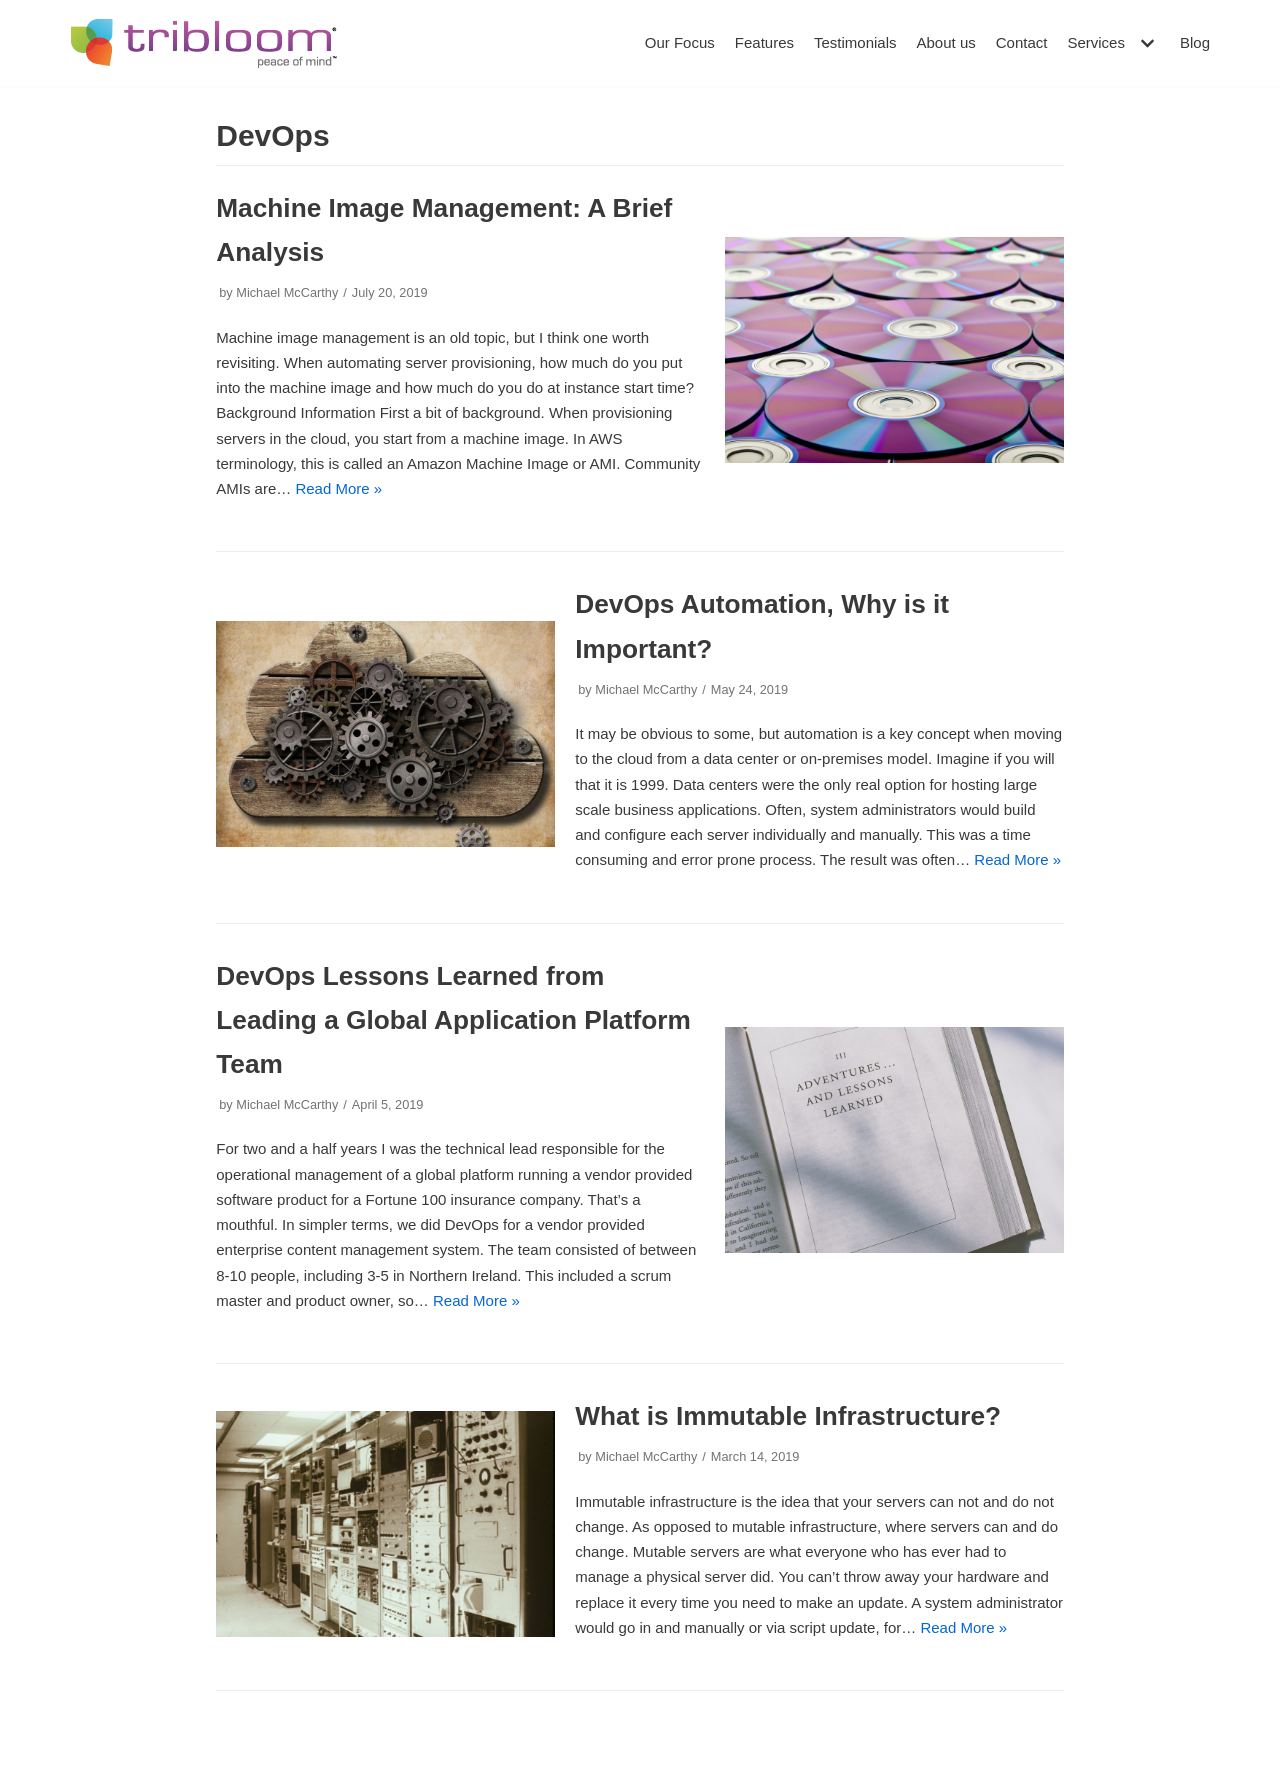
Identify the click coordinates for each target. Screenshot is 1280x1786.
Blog (1195, 42)
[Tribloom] (203, 43)
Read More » (338, 488)
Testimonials (855, 42)
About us (946, 42)
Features (764, 42)
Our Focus (680, 42)
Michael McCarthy (287, 292)
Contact (1022, 42)
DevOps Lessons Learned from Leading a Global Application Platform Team (453, 1020)
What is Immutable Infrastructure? (788, 1416)
